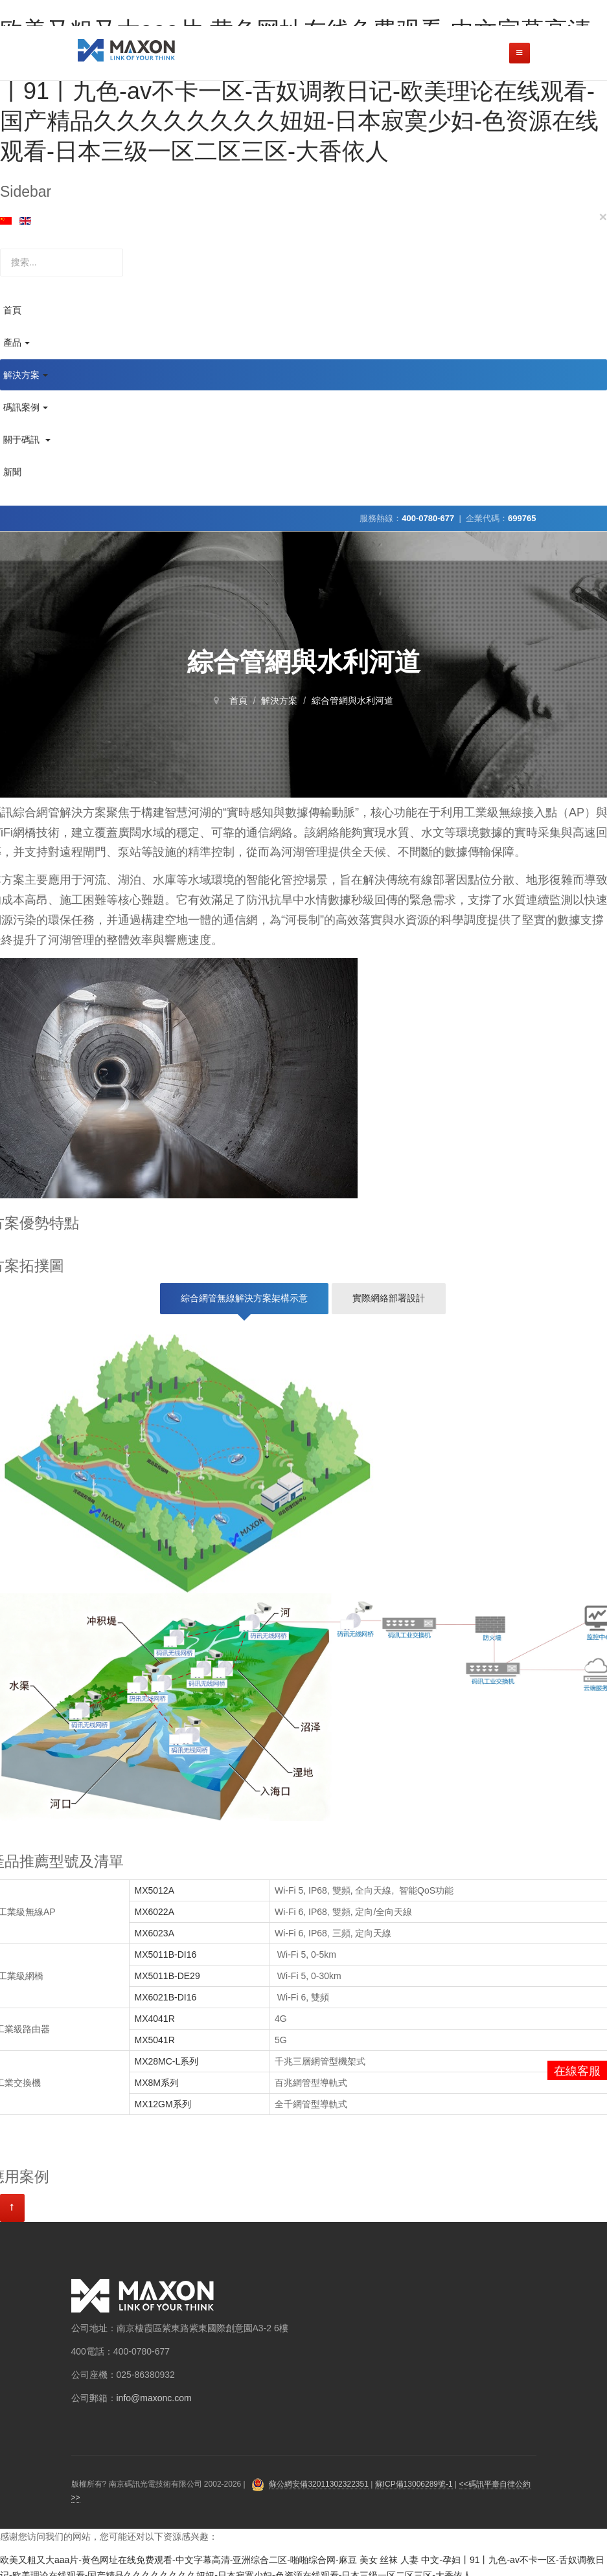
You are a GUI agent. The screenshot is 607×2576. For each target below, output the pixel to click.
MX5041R (155, 2040)
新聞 (12, 472)
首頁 (12, 310)
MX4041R (155, 2018)
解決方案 (25, 375)
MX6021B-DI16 (166, 1997)
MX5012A (156, 1890)
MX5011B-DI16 (166, 1954)
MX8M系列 (157, 2083)
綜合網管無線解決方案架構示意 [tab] (244, 1298)
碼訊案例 (25, 407)
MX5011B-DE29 (167, 1976)
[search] (61, 262)
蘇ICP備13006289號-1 (414, 2484)
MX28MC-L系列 (167, 2061)
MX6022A (154, 1912)
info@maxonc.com (154, 2398)
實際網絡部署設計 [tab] (388, 1298)
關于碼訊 (27, 439)
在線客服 (577, 2071)
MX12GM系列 (163, 2104)
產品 (16, 342)
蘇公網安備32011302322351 (318, 2484)
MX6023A (156, 1933)
